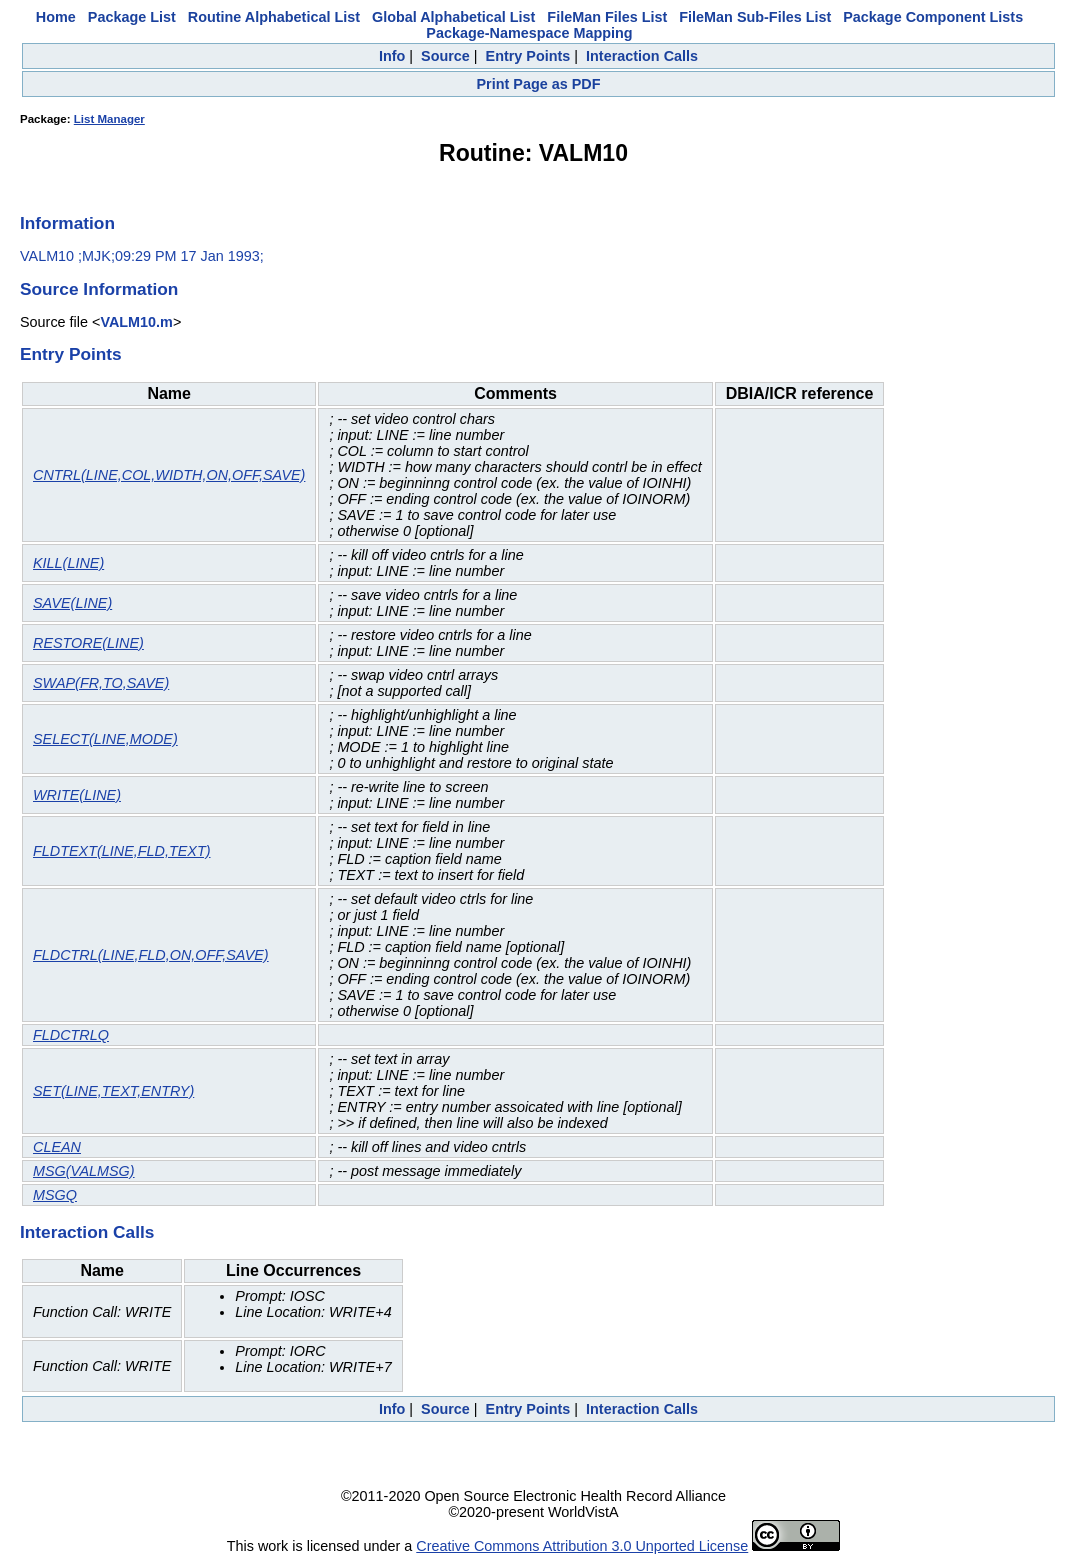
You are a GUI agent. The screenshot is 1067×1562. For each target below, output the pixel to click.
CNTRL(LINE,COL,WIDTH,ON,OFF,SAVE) (169, 475)
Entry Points (528, 56)
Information (67, 223)
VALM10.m (136, 322)
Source (445, 56)
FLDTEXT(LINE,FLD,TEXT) (122, 851)
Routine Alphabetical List (274, 17)
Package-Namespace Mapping (529, 33)
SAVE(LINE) (72, 603)
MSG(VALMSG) (84, 1171)
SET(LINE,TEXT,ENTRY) (113, 1091)
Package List (132, 17)
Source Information (99, 289)
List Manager (109, 119)
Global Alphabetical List (453, 17)
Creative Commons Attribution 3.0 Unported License (582, 1546)
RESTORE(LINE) (88, 643)
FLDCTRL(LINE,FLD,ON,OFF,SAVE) (151, 955)
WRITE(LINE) (77, 795)
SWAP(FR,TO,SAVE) (101, 683)
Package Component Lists (933, 17)
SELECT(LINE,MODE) (105, 739)
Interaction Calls (642, 56)
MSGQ (55, 1195)
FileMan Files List (607, 17)
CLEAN (57, 1147)
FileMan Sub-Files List (755, 17)
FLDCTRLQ (71, 1035)
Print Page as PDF (539, 84)
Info (392, 56)
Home (56, 17)
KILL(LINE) (68, 563)
